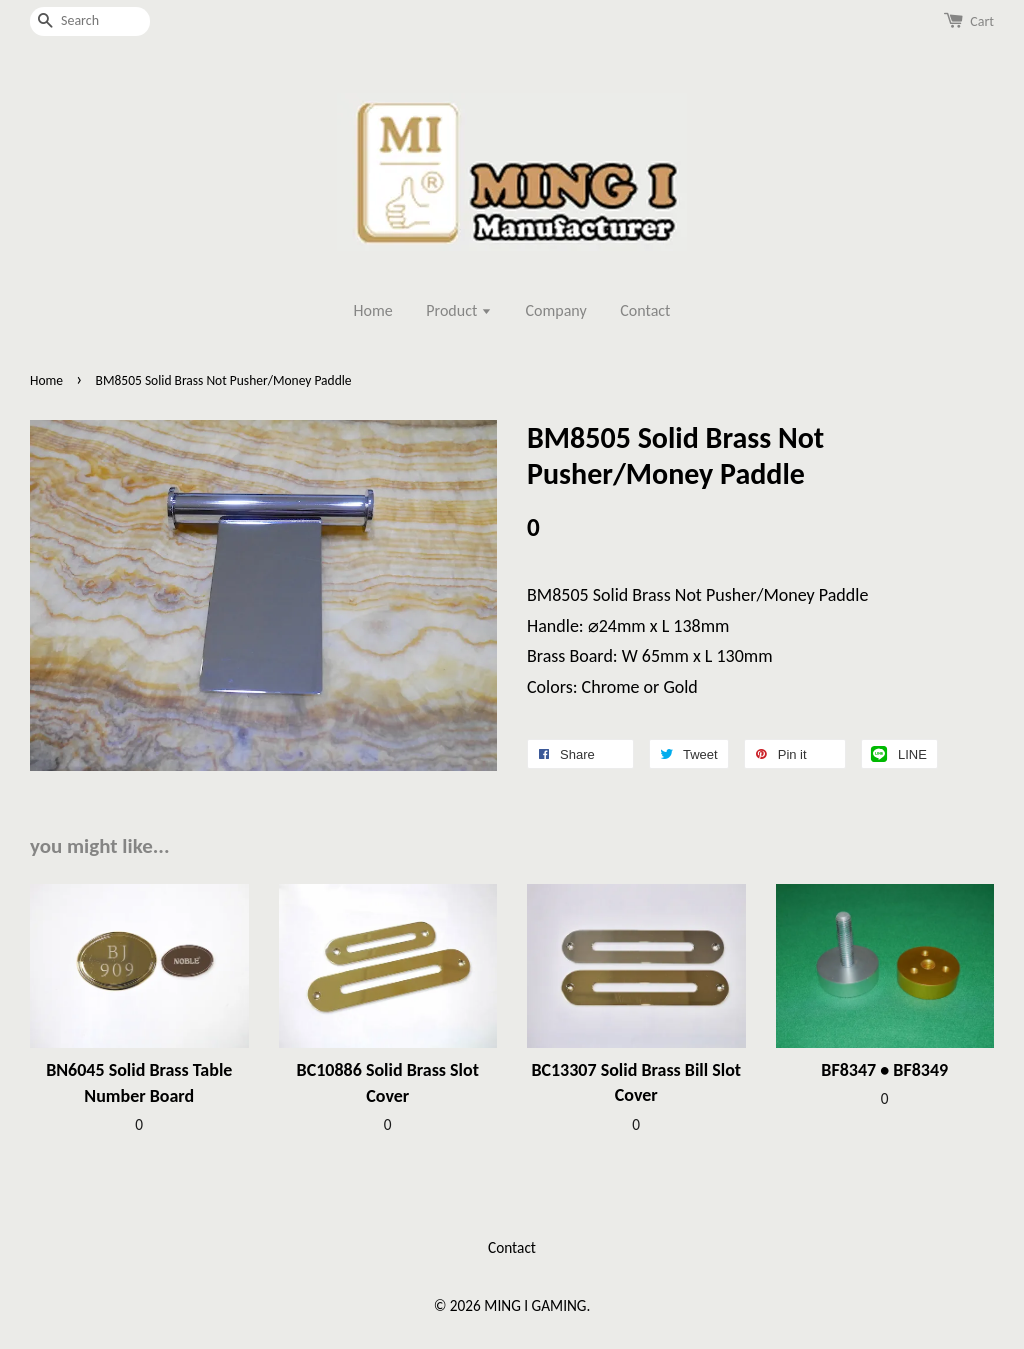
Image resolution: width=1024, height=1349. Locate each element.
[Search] (90, 21)
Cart (982, 21)
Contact (645, 310)
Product (459, 310)
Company (556, 310)
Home (373, 310)
